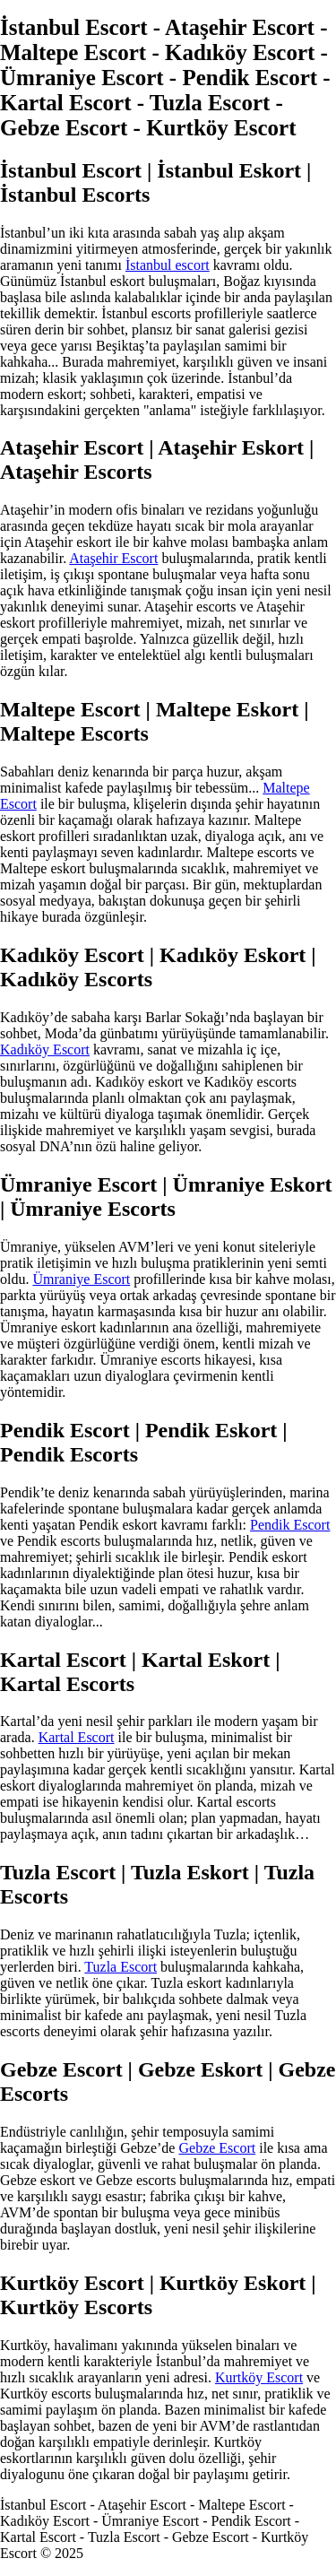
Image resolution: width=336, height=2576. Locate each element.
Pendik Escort (290, 1524)
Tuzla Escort (120, 1966)
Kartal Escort (77, 1737)
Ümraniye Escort (81, 1279)
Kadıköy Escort (45, 1049)
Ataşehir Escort (113, 558)
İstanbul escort (167, 265)
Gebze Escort (216, 2147)
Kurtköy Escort (259, 2377)
